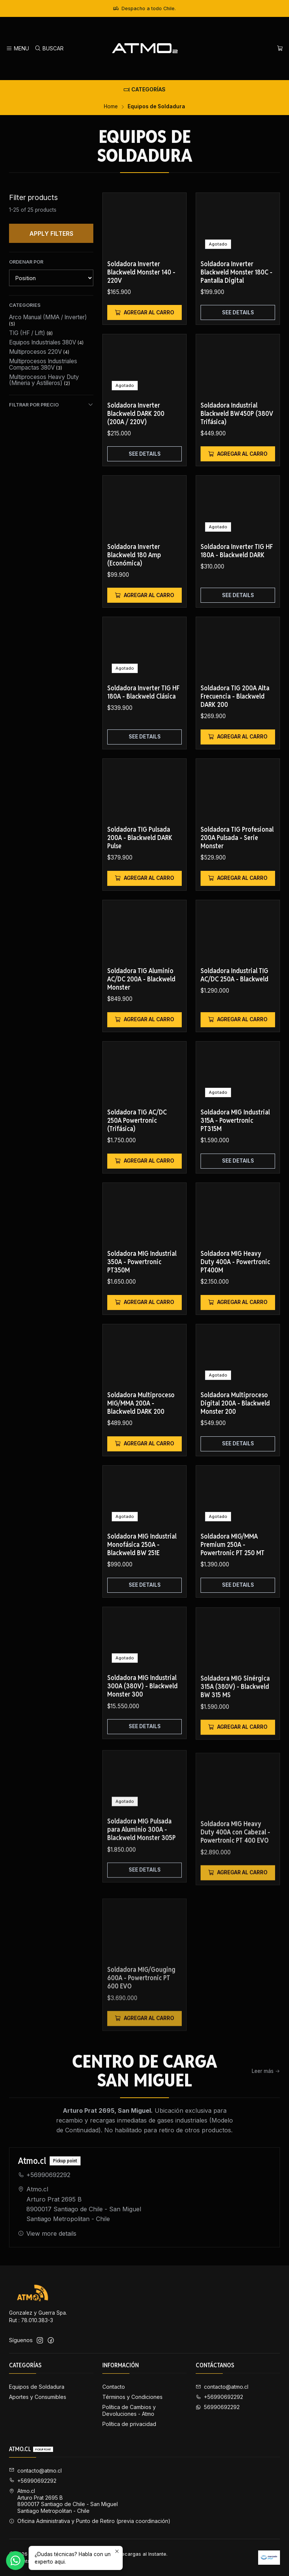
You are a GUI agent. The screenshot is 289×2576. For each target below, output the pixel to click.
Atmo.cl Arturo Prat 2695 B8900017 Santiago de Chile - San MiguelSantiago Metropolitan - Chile (79, 2230)
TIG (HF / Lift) (31, 333)
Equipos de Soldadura (36, 2386)
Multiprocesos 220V (39, 351)
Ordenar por (26, 262)
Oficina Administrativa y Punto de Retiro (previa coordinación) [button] (89, 2521)
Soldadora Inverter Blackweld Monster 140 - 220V (141, 272)
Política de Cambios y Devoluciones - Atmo (129, 2410)
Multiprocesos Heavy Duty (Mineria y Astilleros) (44, 380)
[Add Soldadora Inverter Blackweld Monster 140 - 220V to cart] (144, 312)
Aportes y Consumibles (37, 2397)
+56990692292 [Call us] (219, 2397)
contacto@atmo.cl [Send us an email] (222, 2386)
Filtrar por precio (51, 405)
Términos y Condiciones (132, 2397)
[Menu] (17, 48)
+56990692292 (44, 2200)
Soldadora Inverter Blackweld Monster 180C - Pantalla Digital (236, 272)
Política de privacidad (129, 2424)
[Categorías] (144, 89)
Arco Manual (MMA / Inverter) (48, 320)
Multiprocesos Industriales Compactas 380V (43, 364)
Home (111, 106)
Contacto (113, 2386)
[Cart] (279, 48)
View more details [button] (47, 2259)
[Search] (49, 48)
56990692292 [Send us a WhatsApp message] (218, 2407)
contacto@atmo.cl (35, 2470)
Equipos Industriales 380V (46, 342)
